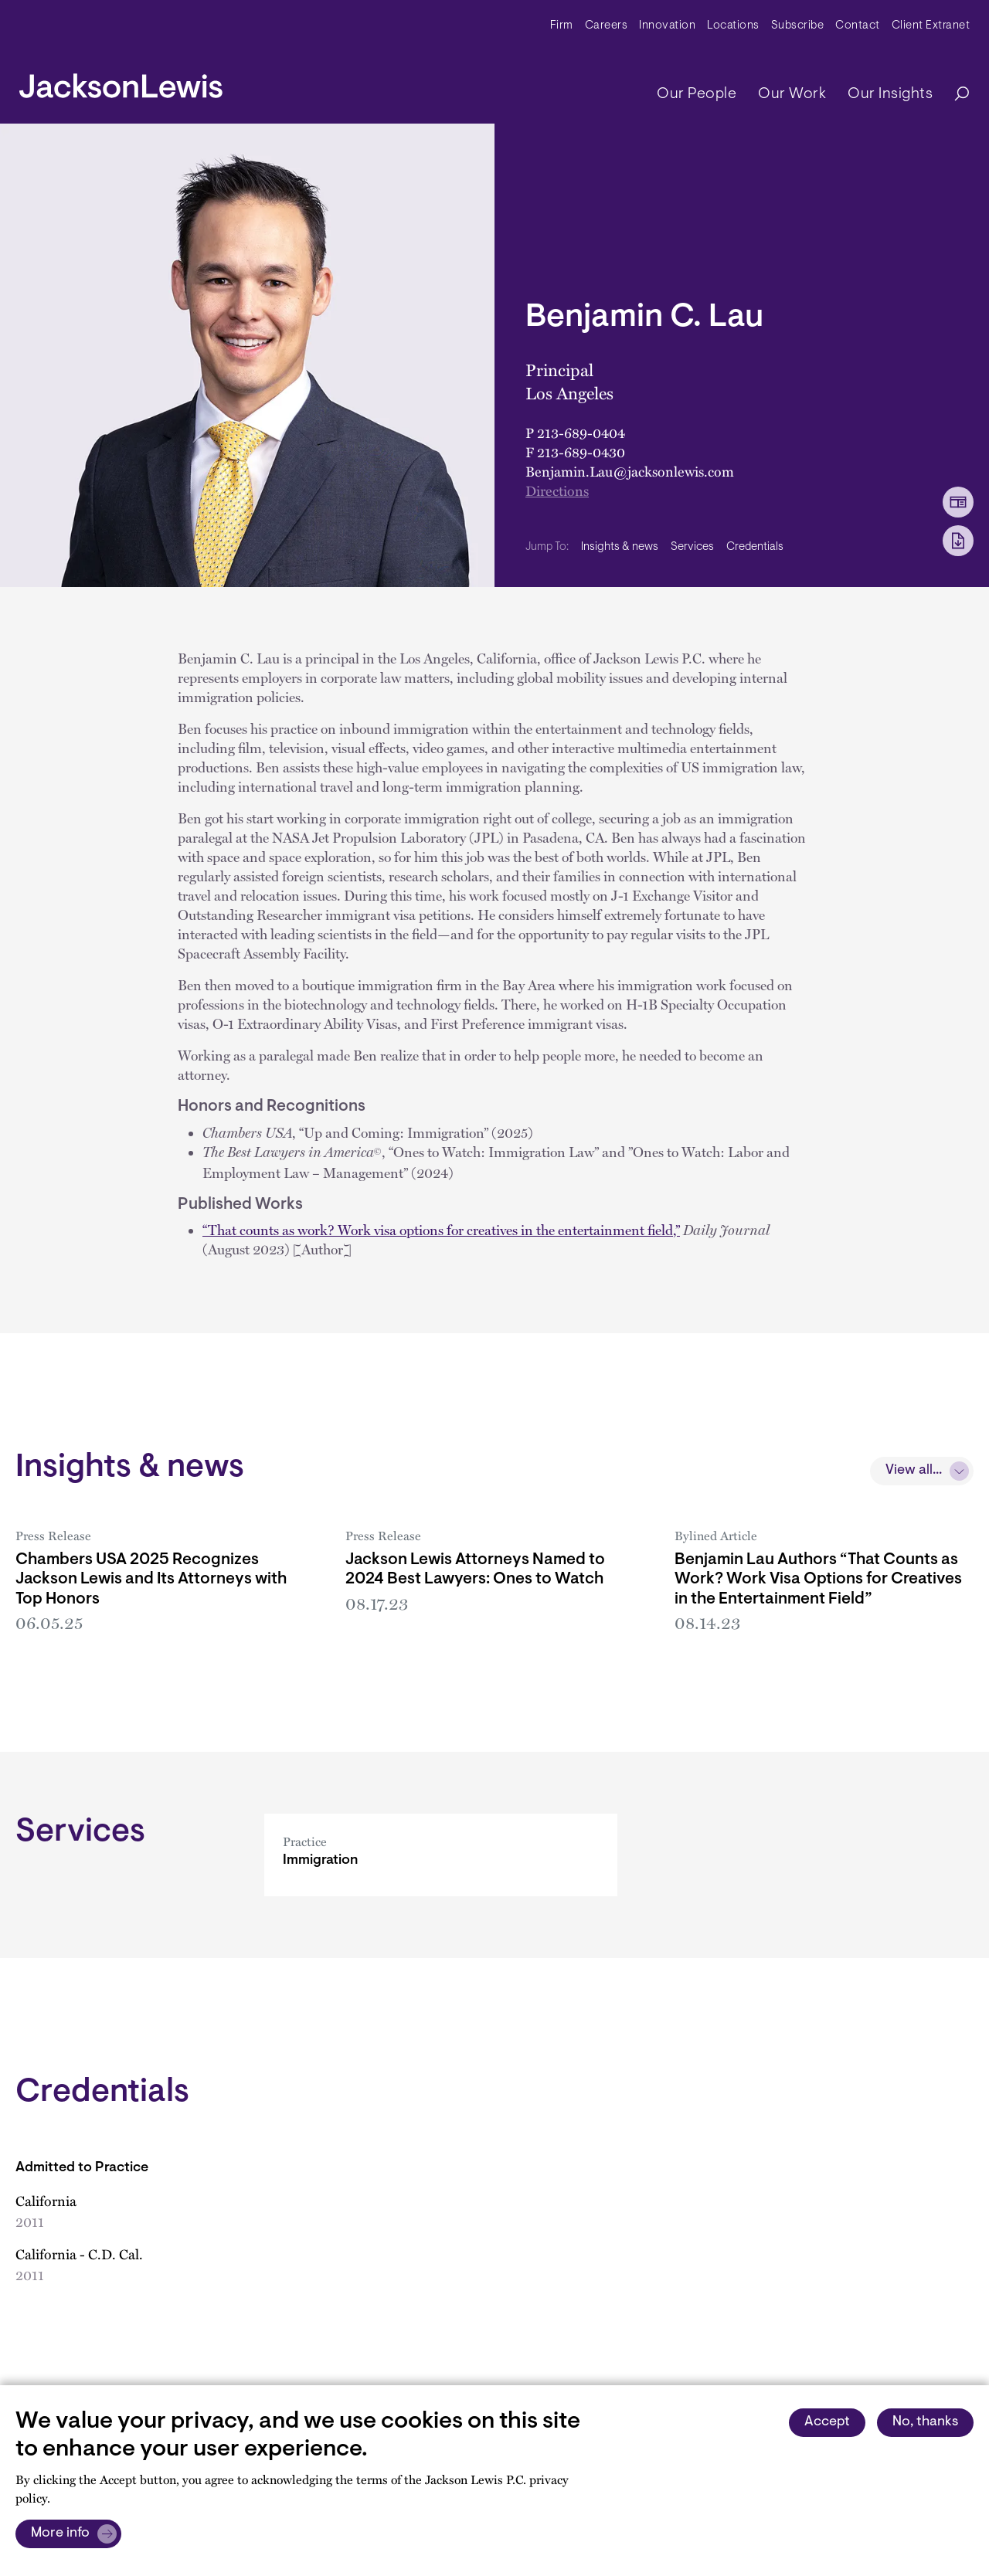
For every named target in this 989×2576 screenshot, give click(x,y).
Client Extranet (931, 26)
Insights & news (619, 547)
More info (60, 2533)
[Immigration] (440, 1876)
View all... (913, 1471)
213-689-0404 (581, 433)
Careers (606, 26)
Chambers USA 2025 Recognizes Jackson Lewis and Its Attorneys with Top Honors (151, 1579)
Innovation (667, 26)
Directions (557, 490)
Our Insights (890, 94)
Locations (733, 26)
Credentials (754, 547)
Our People (696, 94)
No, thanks (925, 2422)
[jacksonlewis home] (121, 82)
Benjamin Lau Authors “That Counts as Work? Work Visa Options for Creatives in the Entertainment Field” (818, 1579)
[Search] (954, 94)
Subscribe (797, 26)
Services (692, 547)
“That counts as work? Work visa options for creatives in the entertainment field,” (441, 1230)
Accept (827, 2422)
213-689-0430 (581, 452)
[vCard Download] (958, 502)
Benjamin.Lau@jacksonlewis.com (629, 471)
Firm (561, 26)
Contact (857, 26)
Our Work (792, 94)
